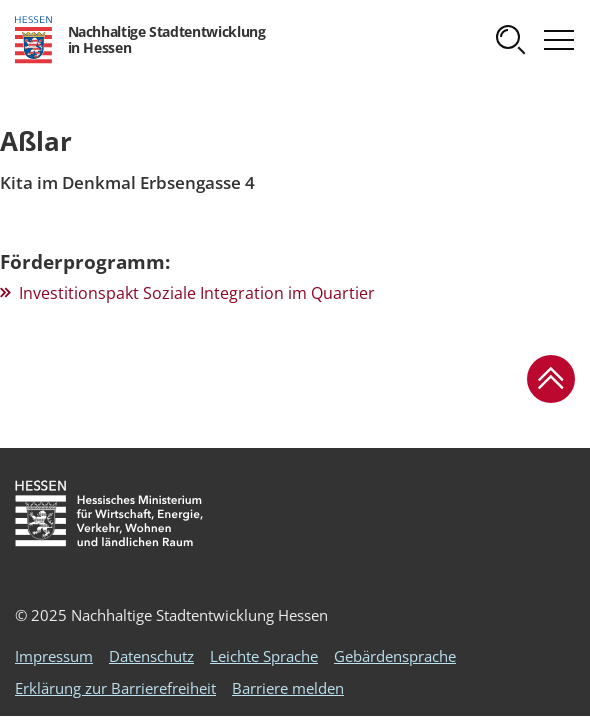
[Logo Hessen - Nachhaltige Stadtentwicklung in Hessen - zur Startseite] (140, 40)
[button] (511, 40)
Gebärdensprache (395, 656)
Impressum (54, 656)
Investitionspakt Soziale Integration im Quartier (197, 293)
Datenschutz (151, 656)
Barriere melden (288, 688)
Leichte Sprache (264, 656)
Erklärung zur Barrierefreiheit (115, 688)
